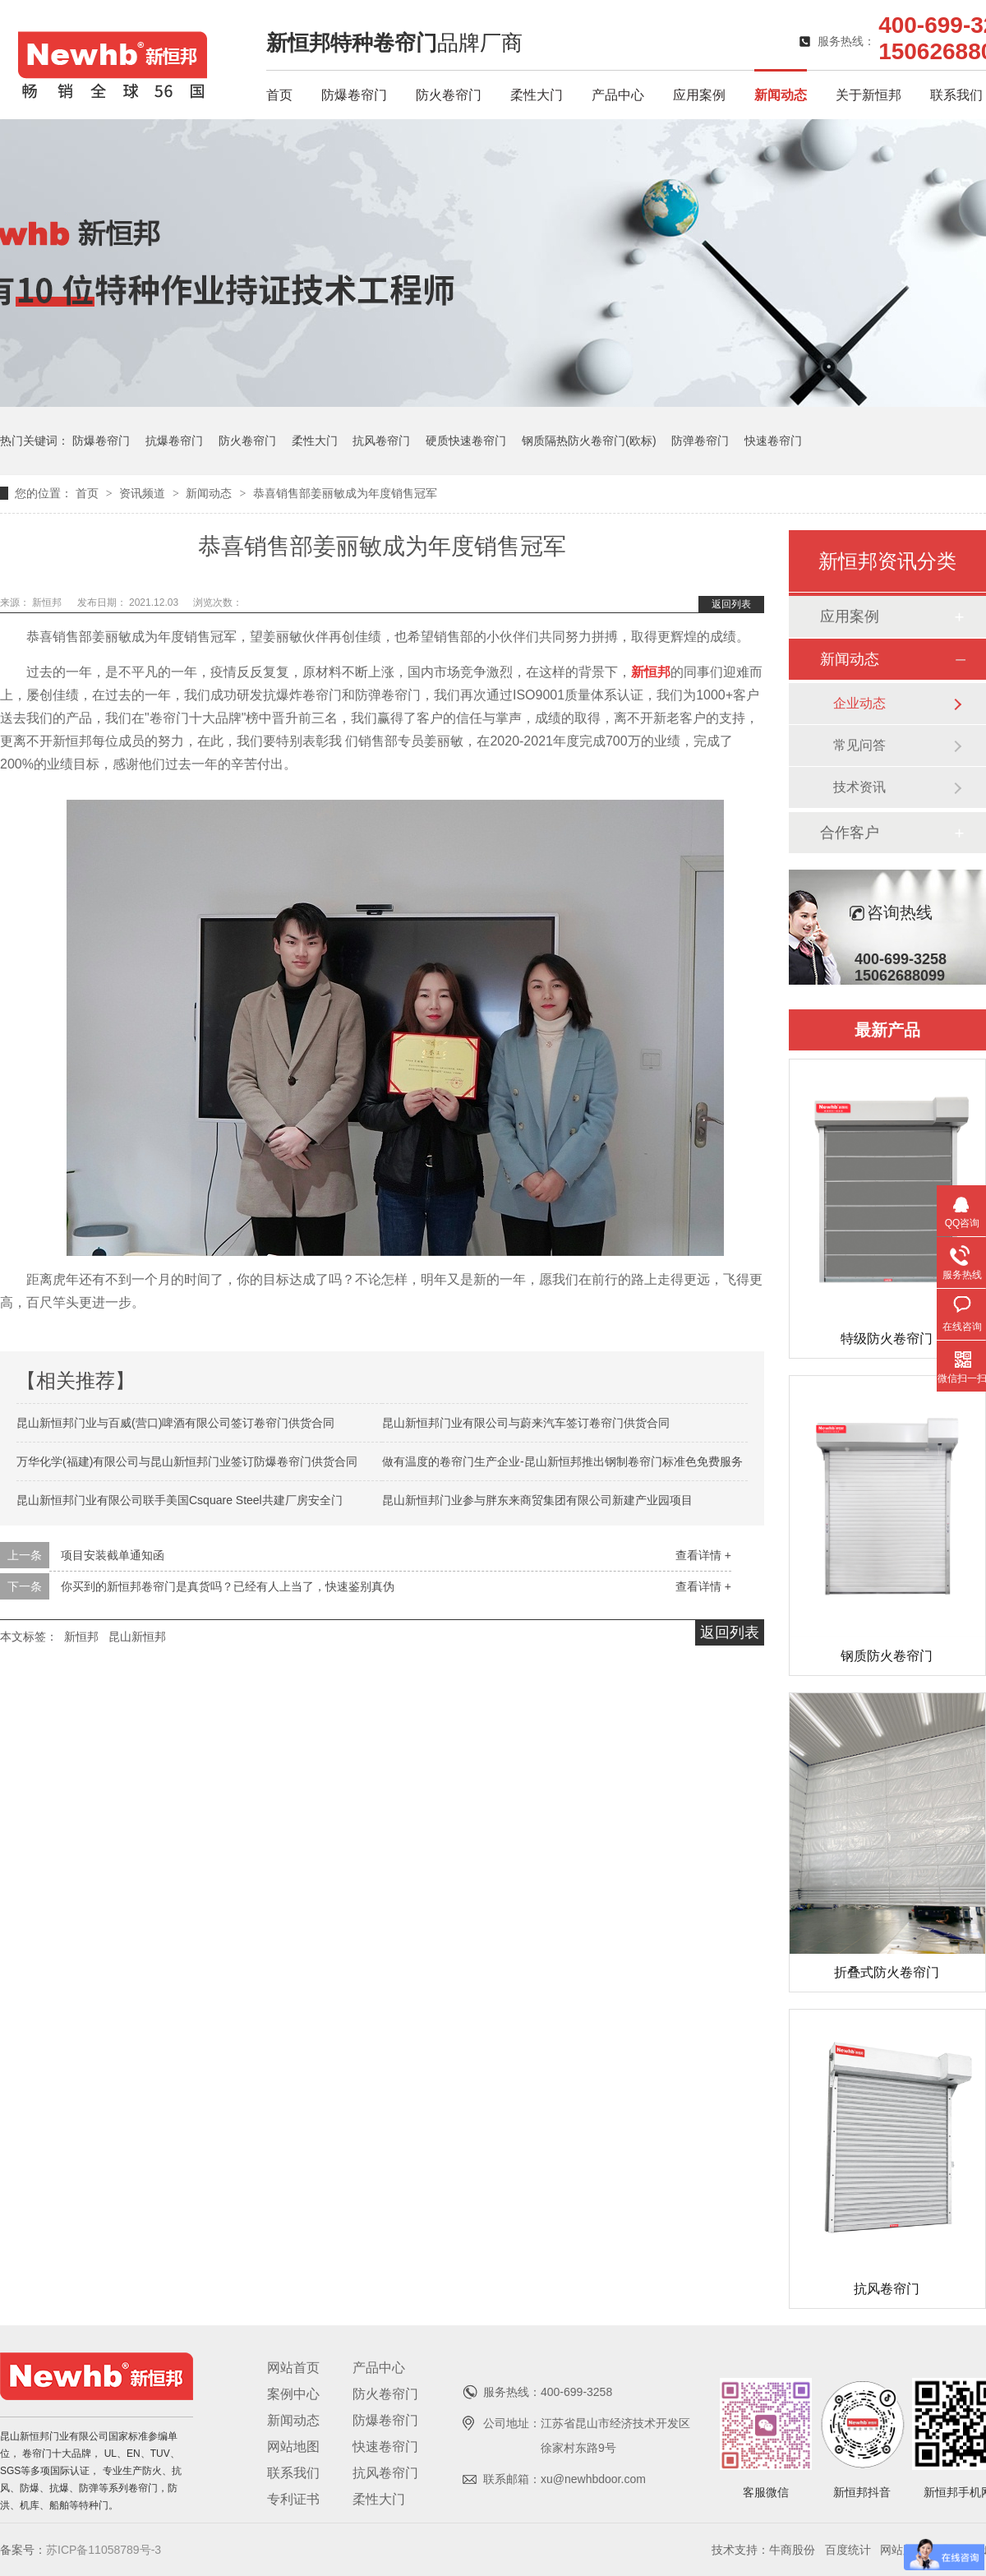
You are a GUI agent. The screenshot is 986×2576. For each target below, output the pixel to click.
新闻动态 (780, 95)
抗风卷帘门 (381, 440)
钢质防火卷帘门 (887, 1656)
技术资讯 (859, 787)
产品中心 (618, 95)
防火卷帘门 (448, 95)
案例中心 (293, 2394)
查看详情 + (703, 1555)
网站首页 (293, 2368)
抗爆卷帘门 (174, 440)
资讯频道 (143, 493)
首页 (279, 95)
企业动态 (859, 703)
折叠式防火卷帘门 (886, 1972)
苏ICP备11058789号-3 (103, 2549)
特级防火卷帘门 (887, 1339)
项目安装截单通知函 (112, 1555)
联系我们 (956, 95)
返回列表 (731, 604)
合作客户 (849, 832)
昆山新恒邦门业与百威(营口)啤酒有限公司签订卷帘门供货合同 (175, 1422)
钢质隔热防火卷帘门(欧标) (589, 440)
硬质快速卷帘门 (466, 440)
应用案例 (699, 95)
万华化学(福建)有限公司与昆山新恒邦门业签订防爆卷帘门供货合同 (186, 1461)
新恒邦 (48, 602)
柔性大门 (536, 95)
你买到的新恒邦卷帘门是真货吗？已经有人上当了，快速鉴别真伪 (227, 1586)
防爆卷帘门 (354, 95)
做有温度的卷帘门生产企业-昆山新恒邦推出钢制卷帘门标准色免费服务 (562, 1461)
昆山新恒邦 (137, 1636)
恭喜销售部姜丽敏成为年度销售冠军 (345, 493)
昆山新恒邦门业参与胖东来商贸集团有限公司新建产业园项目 (537, 1500)
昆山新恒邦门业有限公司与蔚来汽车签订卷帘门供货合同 (526, 1422)
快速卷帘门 (773, 440)
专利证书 (293, 2499)
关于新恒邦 (868, 95)
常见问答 (859, 745)
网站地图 (293, 2447)
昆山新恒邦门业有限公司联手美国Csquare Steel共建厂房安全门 (179, 1500)
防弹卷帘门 (700, 440)
